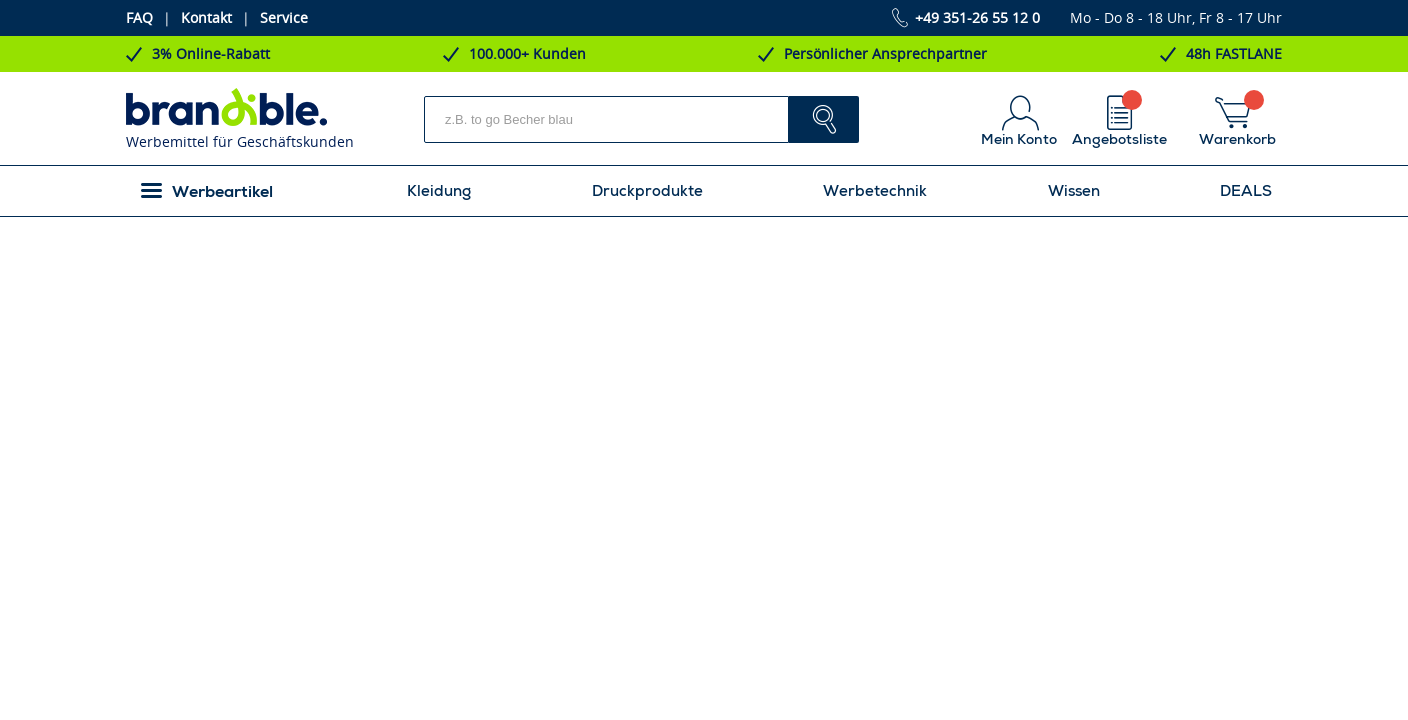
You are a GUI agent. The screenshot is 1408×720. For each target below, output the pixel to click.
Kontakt (206, 17)
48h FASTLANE (1234, 53)
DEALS (1246, 191)
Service (284, 17)
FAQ (139, 17)
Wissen (1074, 191)
